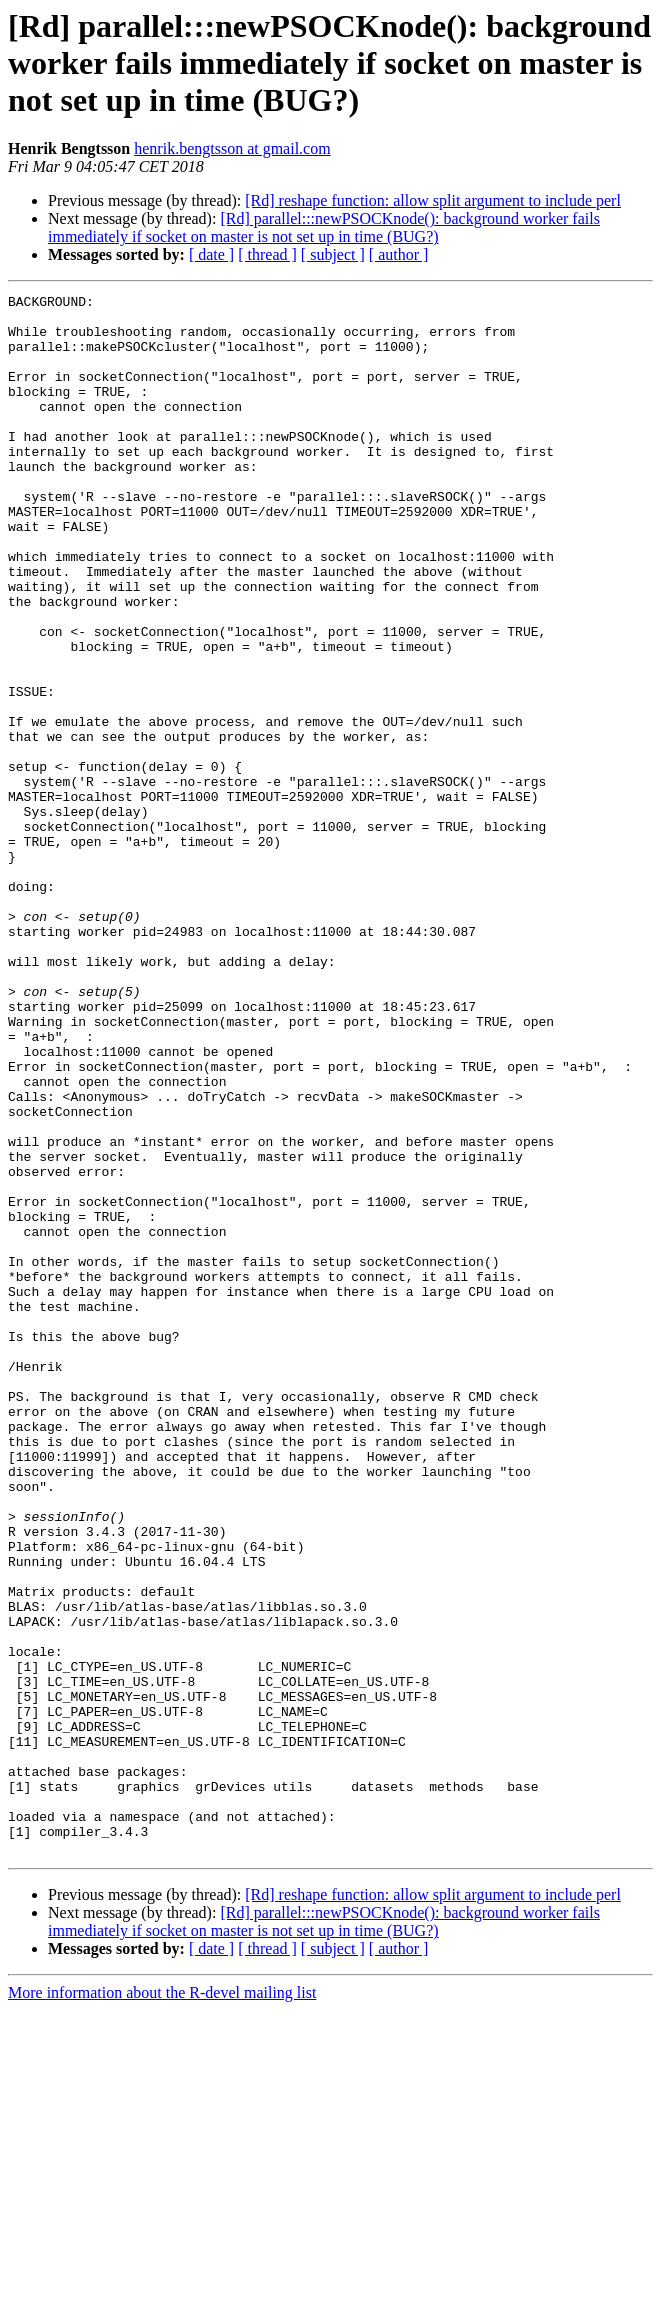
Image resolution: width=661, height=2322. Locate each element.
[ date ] (211, 254)
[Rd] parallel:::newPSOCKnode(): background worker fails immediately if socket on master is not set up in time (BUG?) (324, 227)
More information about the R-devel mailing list (162, 2304)
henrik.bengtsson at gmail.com (232, 148)
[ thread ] (267, 254)
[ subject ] (333, 254)
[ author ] (399, 254)
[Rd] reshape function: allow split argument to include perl (433, 200)
